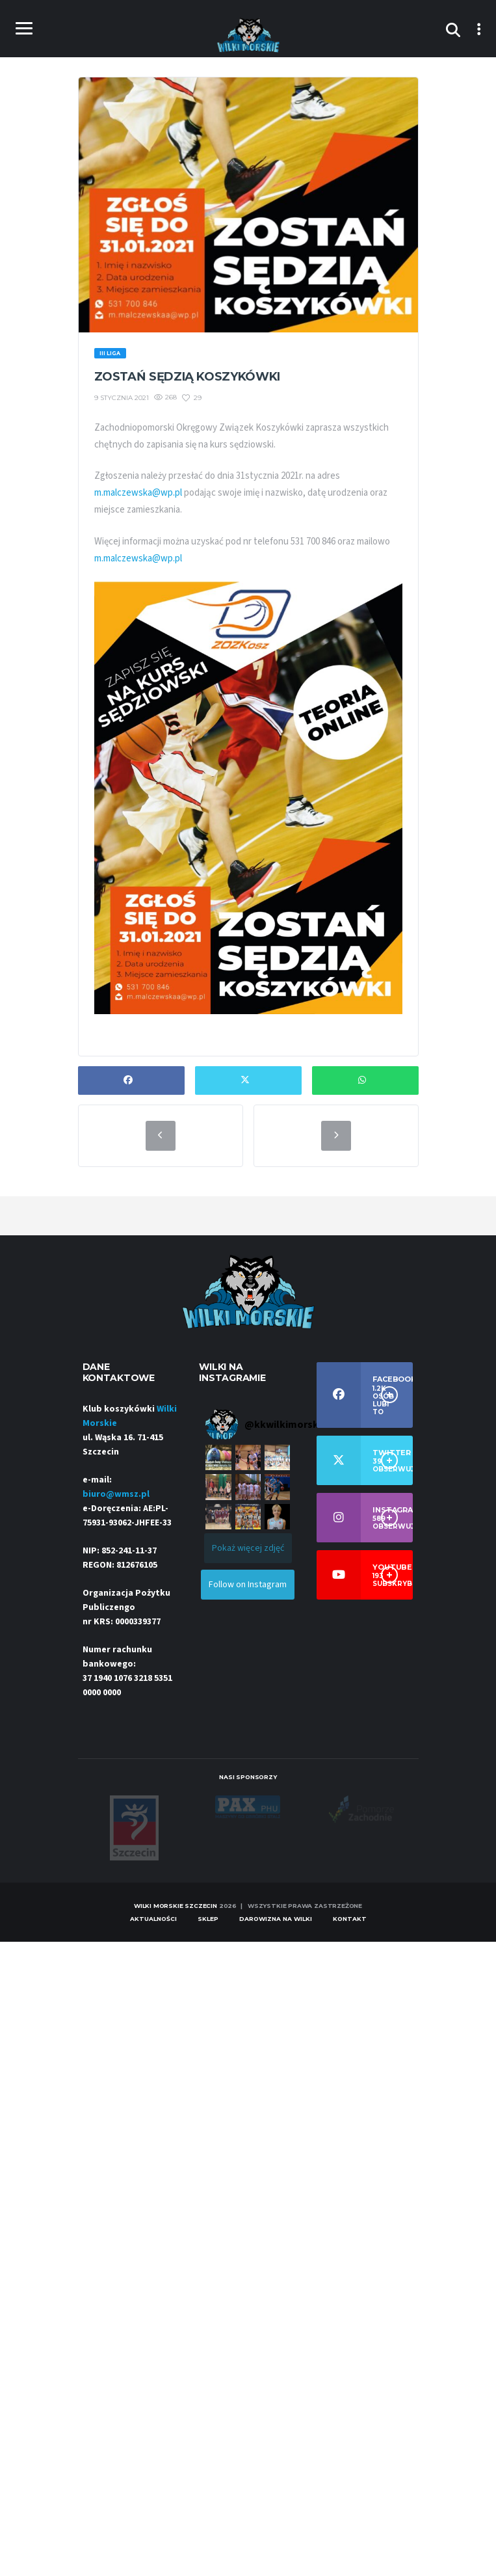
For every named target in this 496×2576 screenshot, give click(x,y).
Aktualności (153, 1918)
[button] (218, 1457)
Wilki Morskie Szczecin (175, 1905)
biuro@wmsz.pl (116, 1494)
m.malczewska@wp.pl (138, 493)
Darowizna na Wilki (275, 1918)
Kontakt (350, 1918)
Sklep (208, 1918)
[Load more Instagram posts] (248, 1548)
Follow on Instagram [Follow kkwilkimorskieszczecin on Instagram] (248, 1584)
